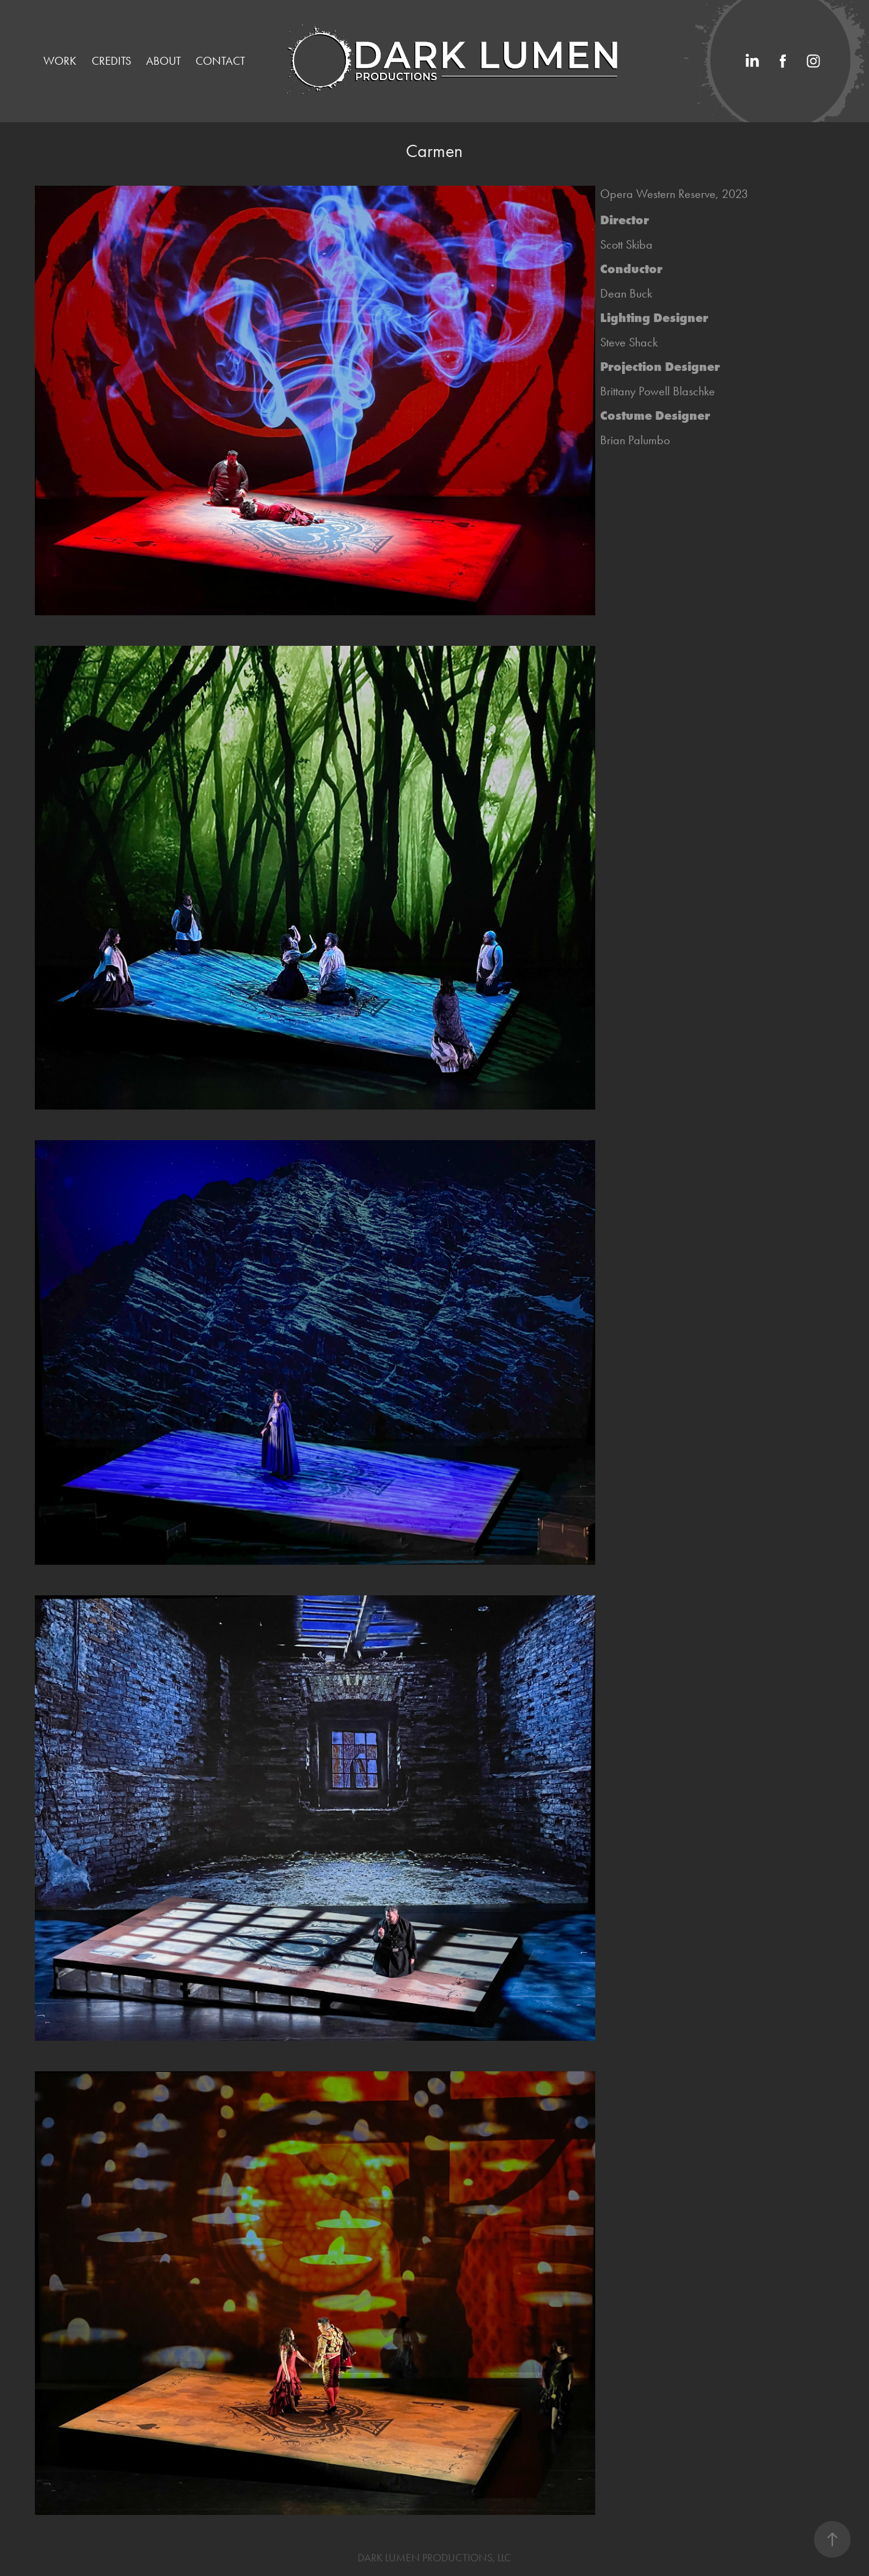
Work (59, 61)
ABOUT (163, 61)
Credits (111, 61)
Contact (220, 61)
